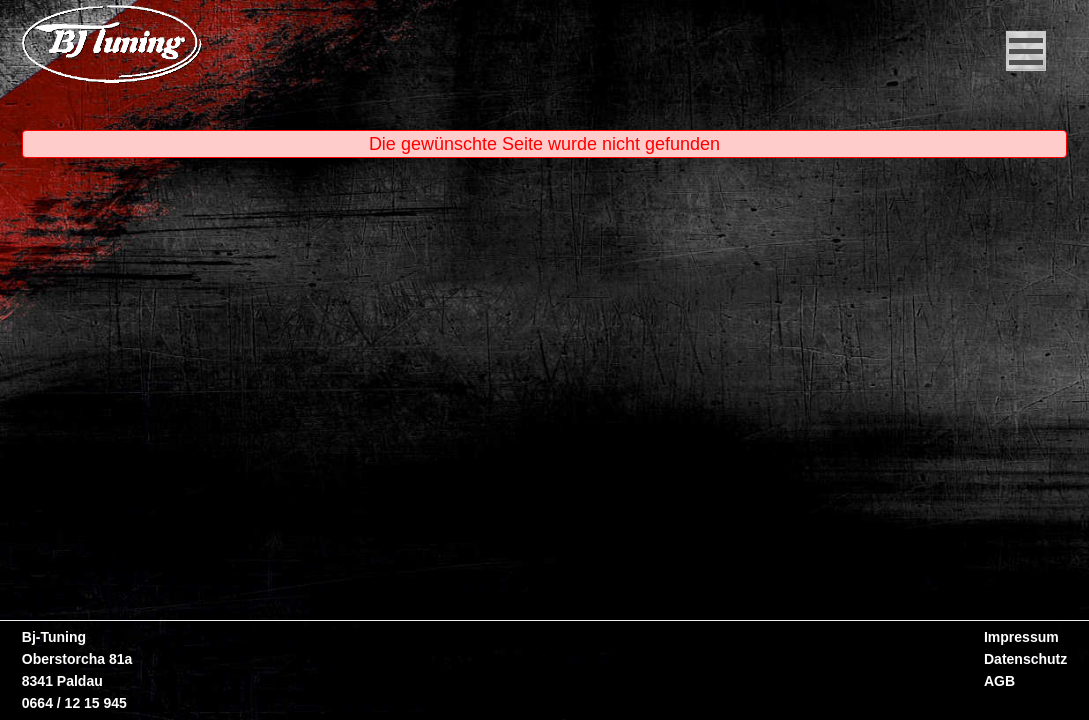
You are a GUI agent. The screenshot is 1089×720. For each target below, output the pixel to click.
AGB (999, 681)
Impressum (1021, 637)
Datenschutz (1025, 659)
